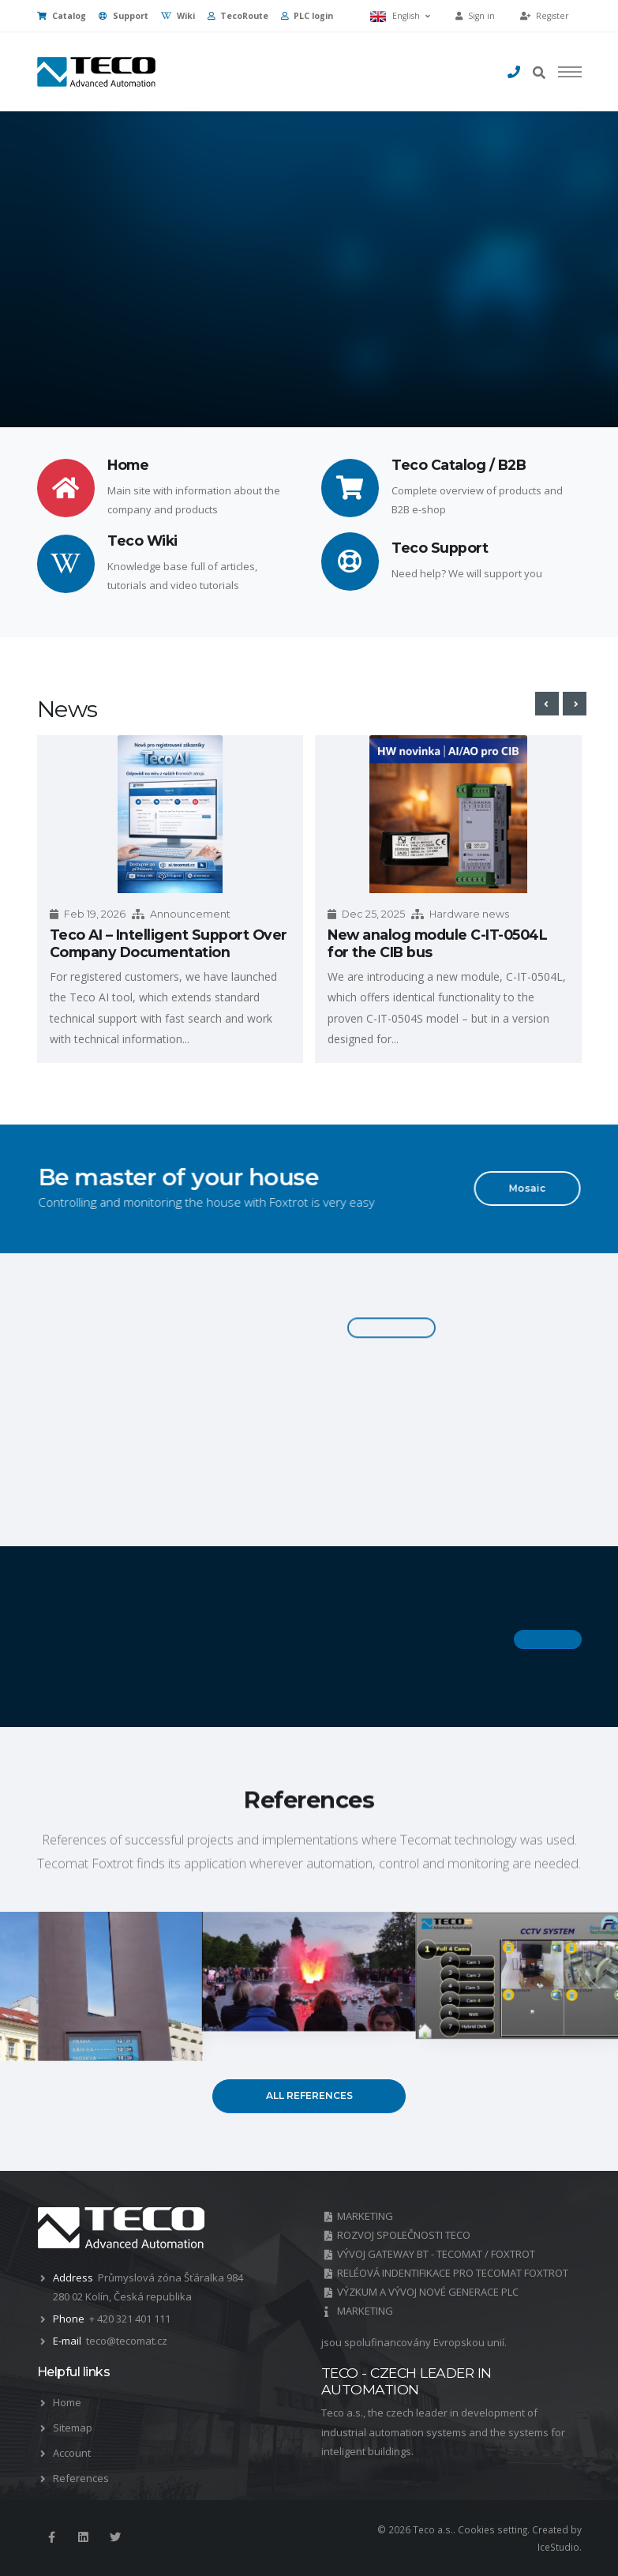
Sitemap (72, 2427)
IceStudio (558, 2546)
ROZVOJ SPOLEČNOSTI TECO (403, 2235)
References (81, 2478)
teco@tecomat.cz (126, 2341)
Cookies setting (492, 2529)
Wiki (178, 15)
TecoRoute (238, 15)
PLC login (307, 15)
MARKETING (365, 2216)
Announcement (190, 914)
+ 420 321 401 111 (129, 2318)
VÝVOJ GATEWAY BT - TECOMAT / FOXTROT (436, 2254)
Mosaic (514, 1188)
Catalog (61, 15)
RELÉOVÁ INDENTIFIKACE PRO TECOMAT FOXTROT (452, 2273)
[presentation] (547, 703)
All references (309, 2095)
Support (123, 15)
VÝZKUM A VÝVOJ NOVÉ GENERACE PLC (428, 2292)
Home (67, 2402)
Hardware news (469, 914)
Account (72, 2453)
